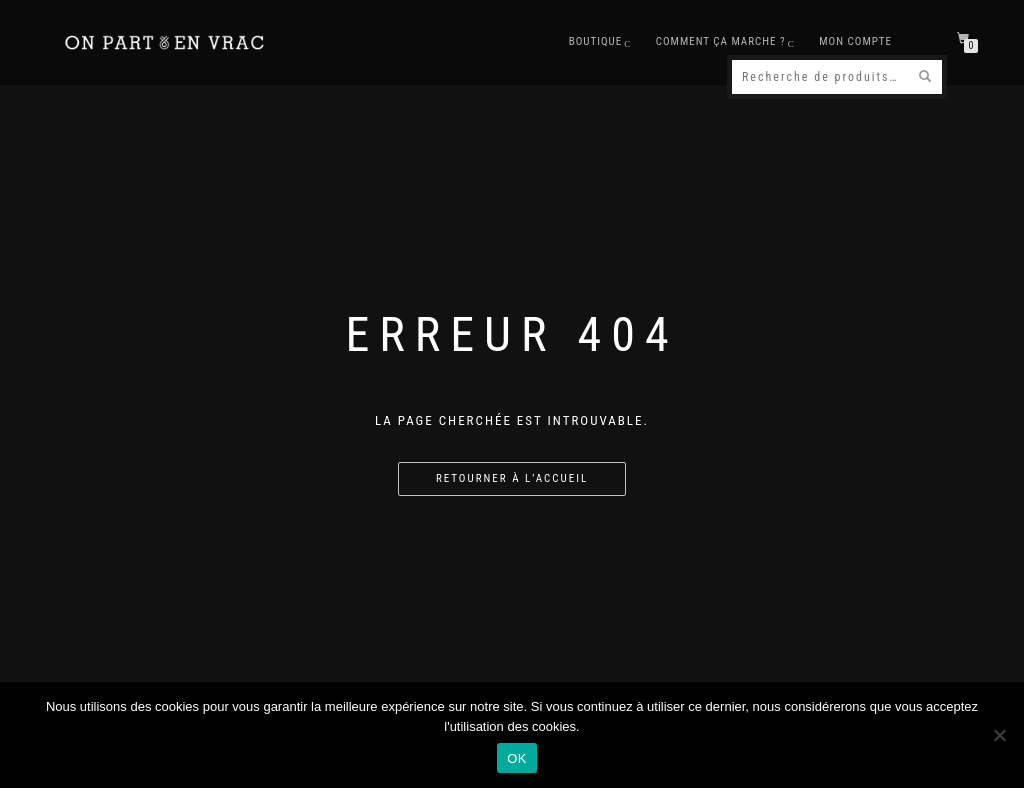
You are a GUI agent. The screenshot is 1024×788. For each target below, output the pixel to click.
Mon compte (855, 41)
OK (516, 758)
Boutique (596, 41)
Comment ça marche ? (721, 41)
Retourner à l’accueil (512, 478)
